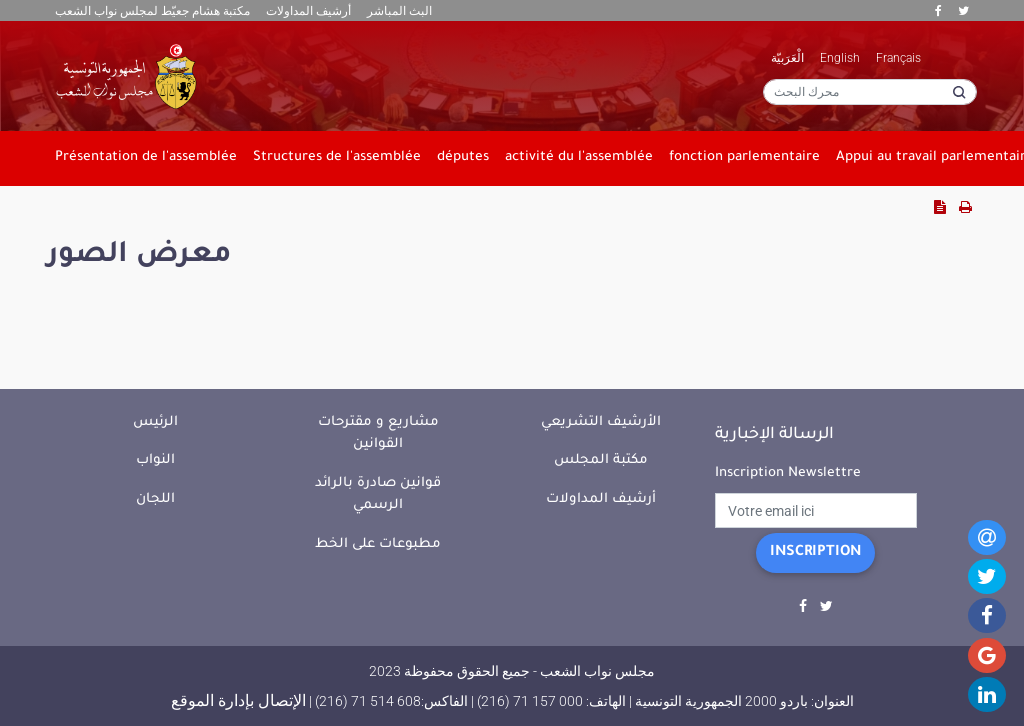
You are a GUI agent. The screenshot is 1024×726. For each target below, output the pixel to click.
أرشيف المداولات (308, 11)
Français (898, 58)
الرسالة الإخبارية (774, 435)
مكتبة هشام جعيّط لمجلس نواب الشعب (152, 11)
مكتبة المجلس (601, 460)
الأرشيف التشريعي (601, 422)
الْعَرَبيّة (787, 58)
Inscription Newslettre (788, 473)
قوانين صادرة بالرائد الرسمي (378, 495)
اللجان (155, 499)
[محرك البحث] (870, 92)
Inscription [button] (815, 553)
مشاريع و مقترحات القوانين (378, 434)
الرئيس (155, 422)
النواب (155, 460)
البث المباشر (399, 11)
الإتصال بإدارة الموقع (238, 700)
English (840, 58)
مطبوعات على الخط (378, 544)
